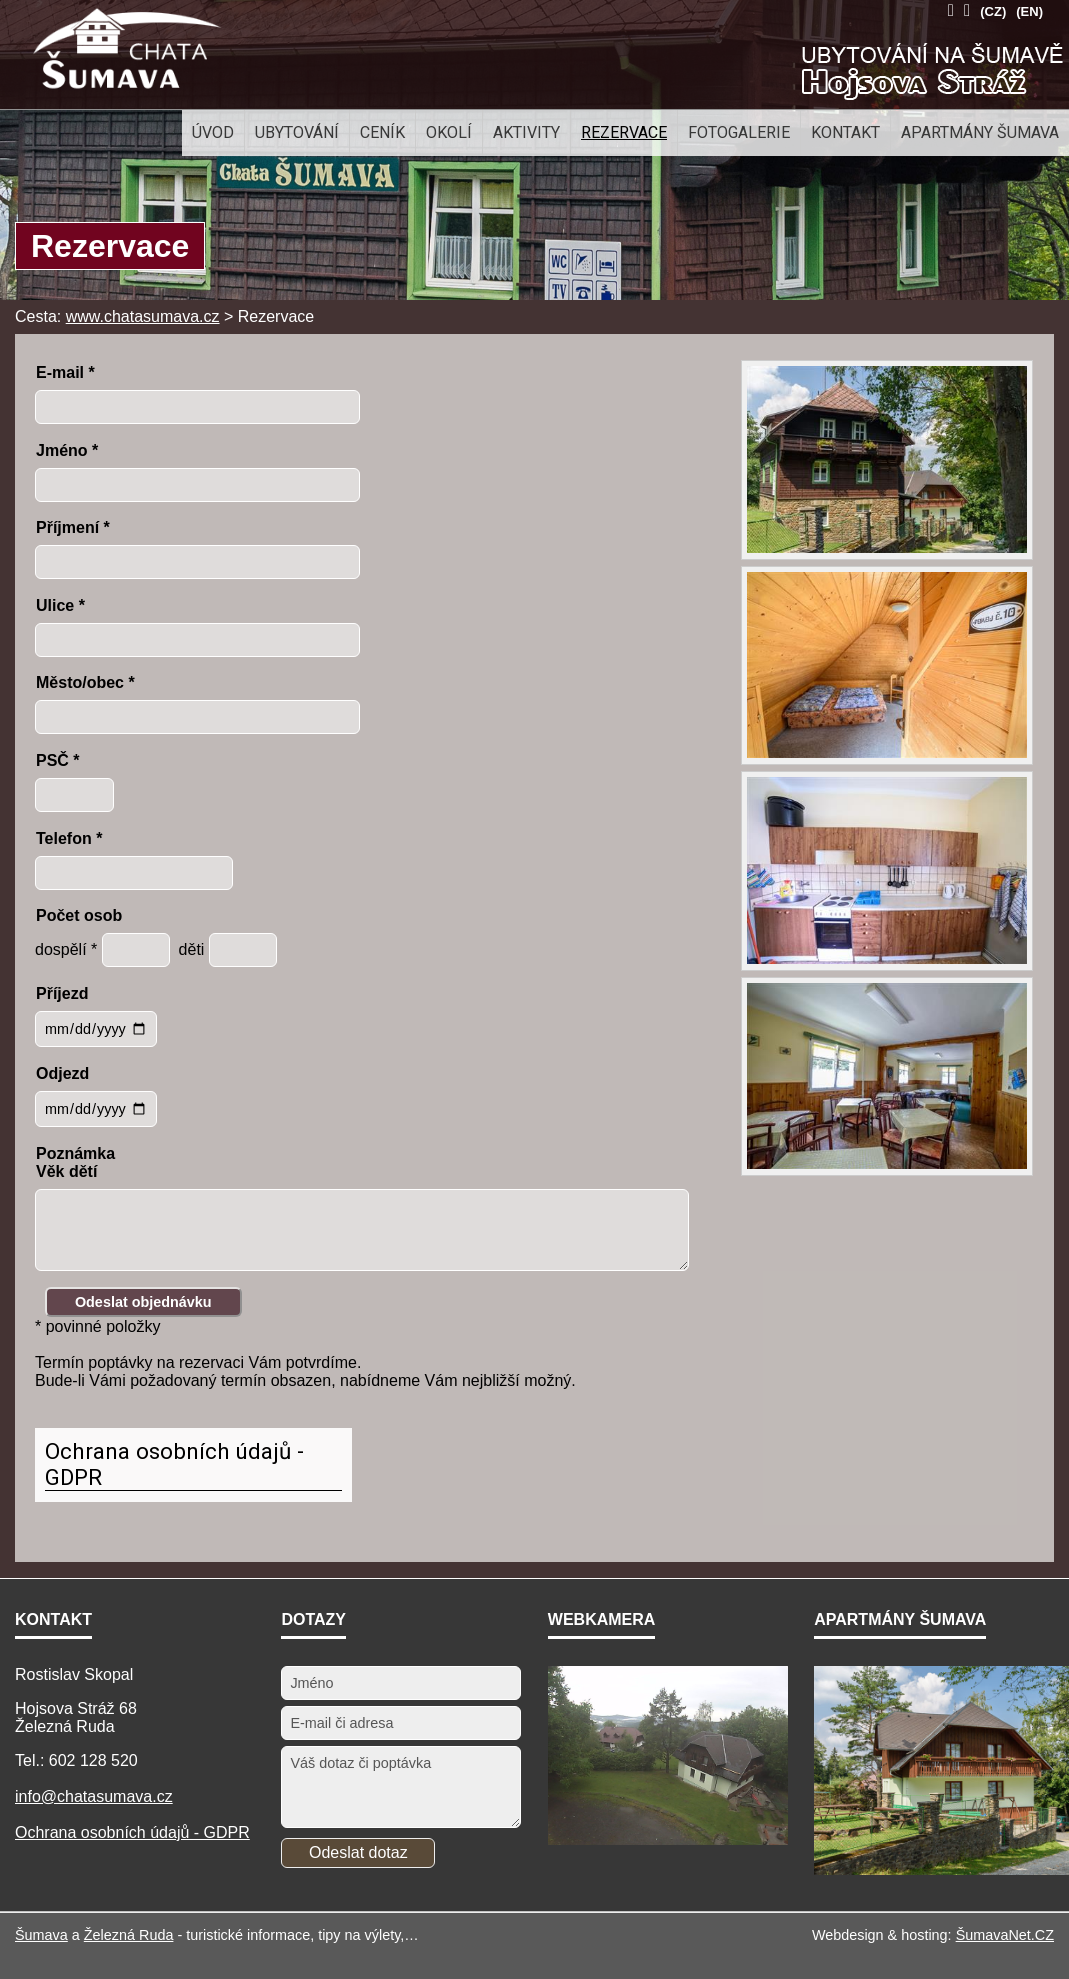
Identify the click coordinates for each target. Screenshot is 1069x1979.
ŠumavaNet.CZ (1005, 1935)
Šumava (41, 1935)
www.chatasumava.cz (143, 316)
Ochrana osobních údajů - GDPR (174, 1464)
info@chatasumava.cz (94, 1796)
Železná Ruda (129, 1935)
